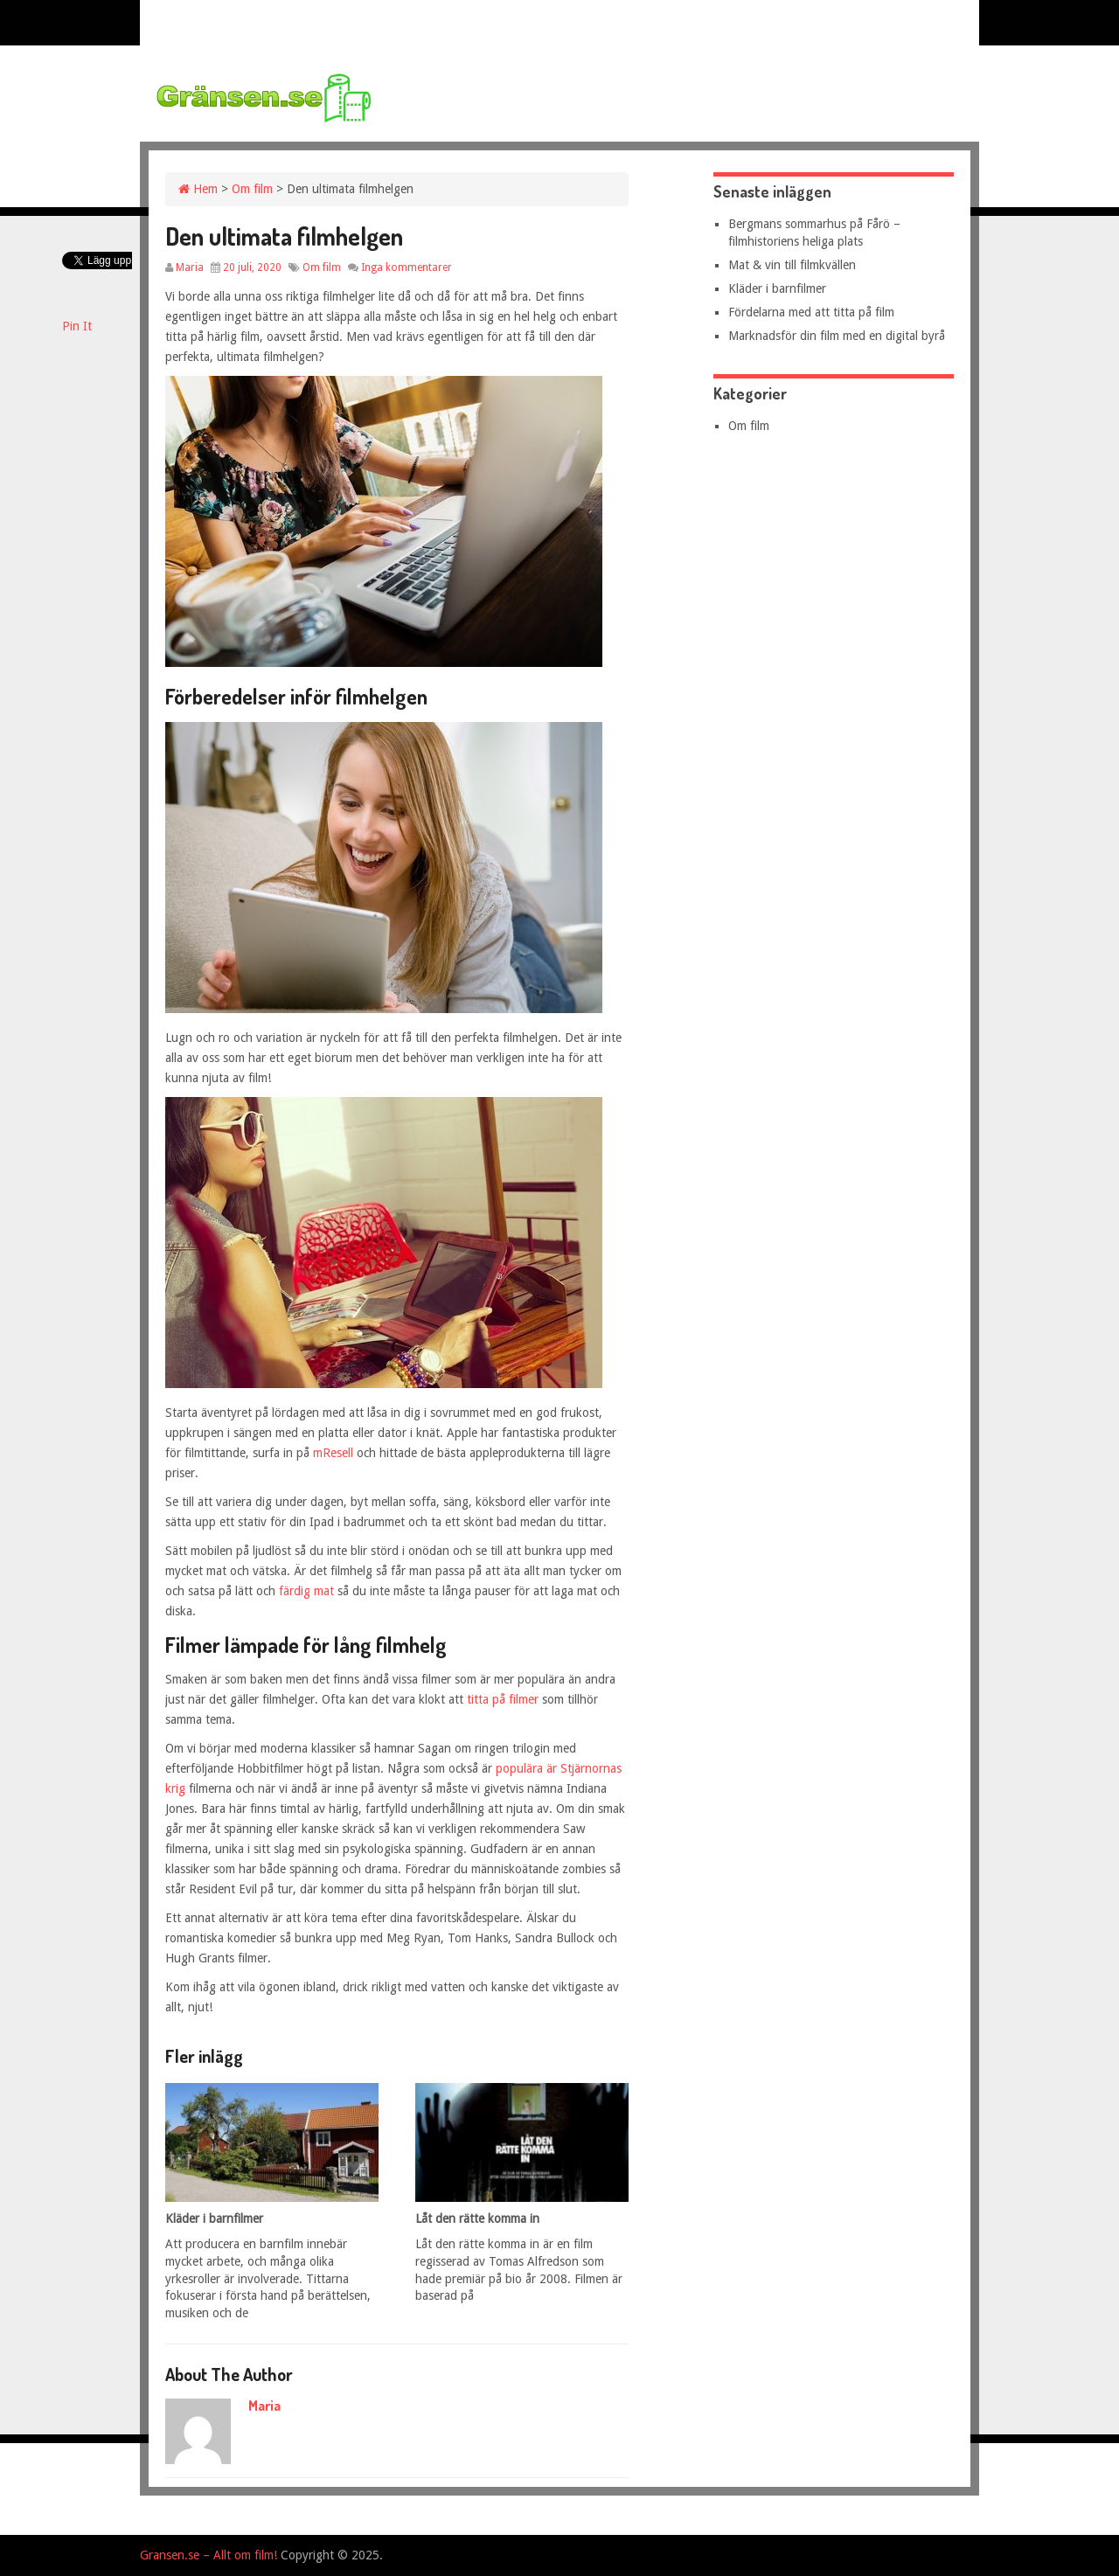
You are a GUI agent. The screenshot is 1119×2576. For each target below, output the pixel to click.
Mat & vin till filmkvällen (792, 265)
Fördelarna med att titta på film (811, 312)
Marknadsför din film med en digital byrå (836, 336)
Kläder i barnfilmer (777, 288)
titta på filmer (503, 1699)
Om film (252, 189)
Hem (198, 189)
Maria (190, 267)
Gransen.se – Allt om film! (208, 2555)
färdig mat (308, 1591)
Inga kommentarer (406, 267)
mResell (333, 1453)
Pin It (77, 326)
